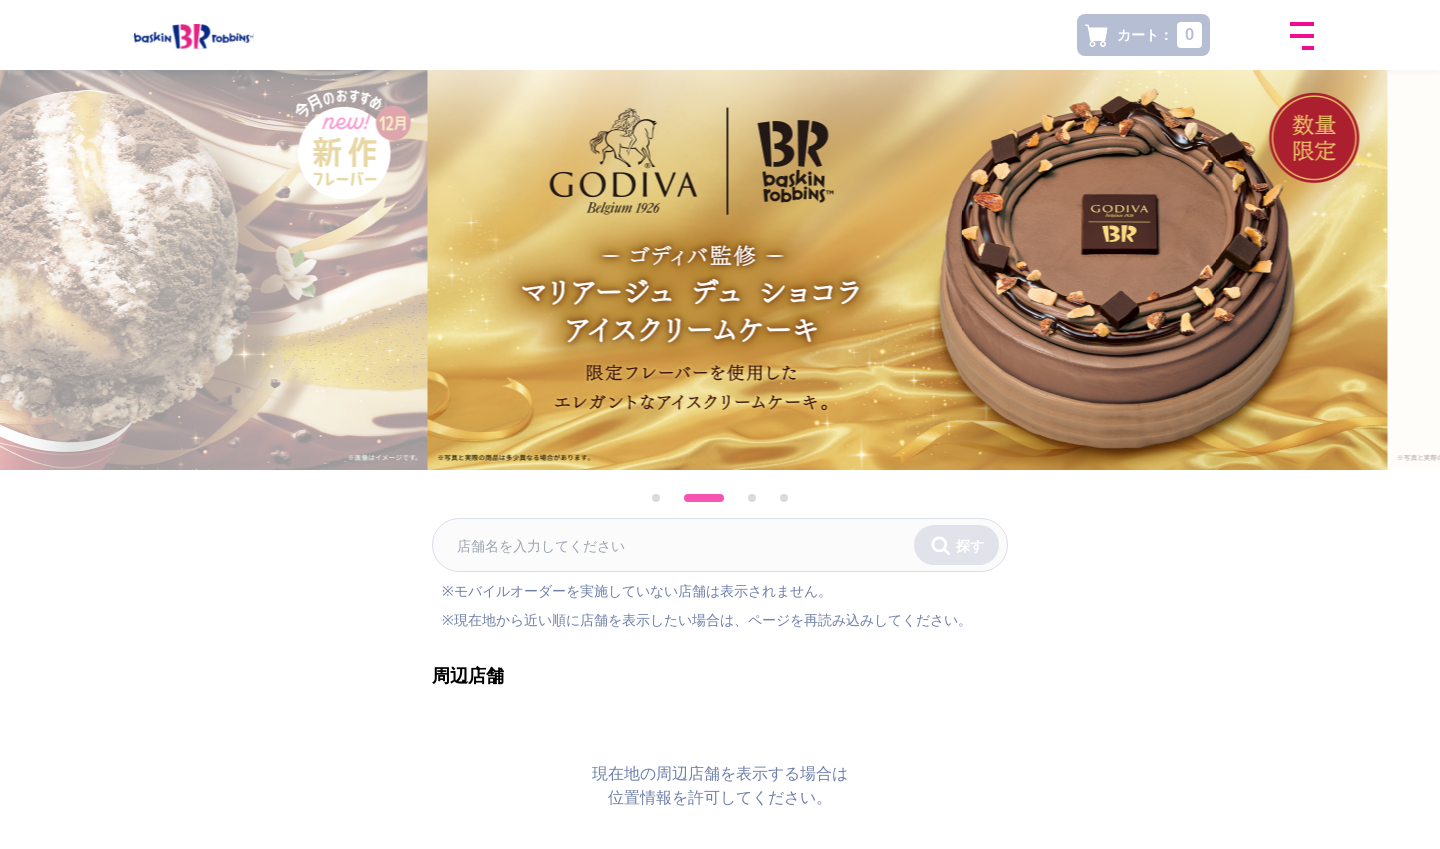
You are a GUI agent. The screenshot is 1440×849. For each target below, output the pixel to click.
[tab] (672, 498)
